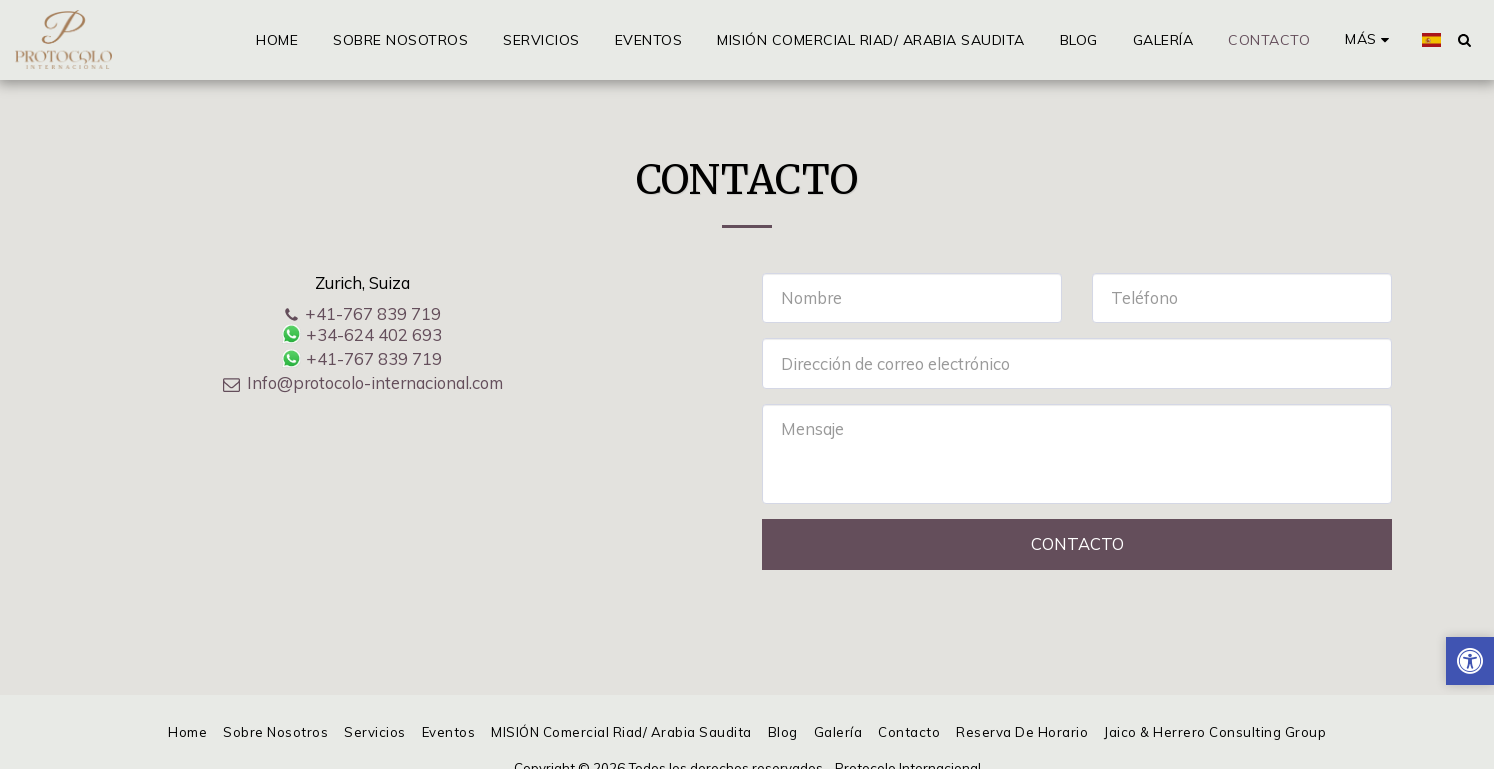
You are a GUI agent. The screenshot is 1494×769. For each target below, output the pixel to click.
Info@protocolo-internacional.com (362, 382)
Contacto (1077, 543)
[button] (1464, 40)
